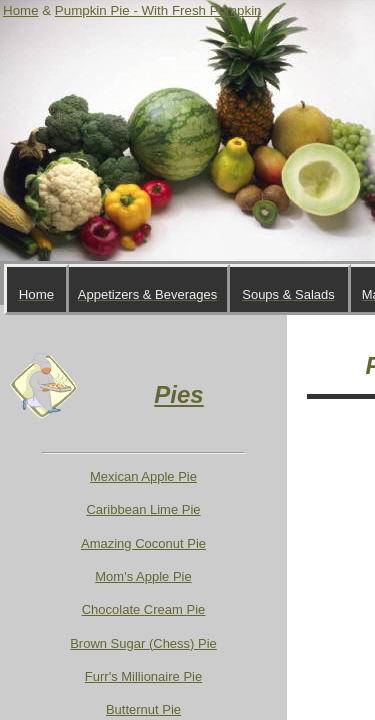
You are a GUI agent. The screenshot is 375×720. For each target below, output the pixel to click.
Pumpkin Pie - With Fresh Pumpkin (158, 10)
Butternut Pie (143, 709)
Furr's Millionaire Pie (143, 676)
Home (21, 10)
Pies (178, 394)
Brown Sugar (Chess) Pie (143, 643)
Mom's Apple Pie (143, 576)
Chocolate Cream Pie (144, 609)
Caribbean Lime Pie (143, 509)
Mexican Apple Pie (143, 476)
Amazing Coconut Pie (143, 543)
